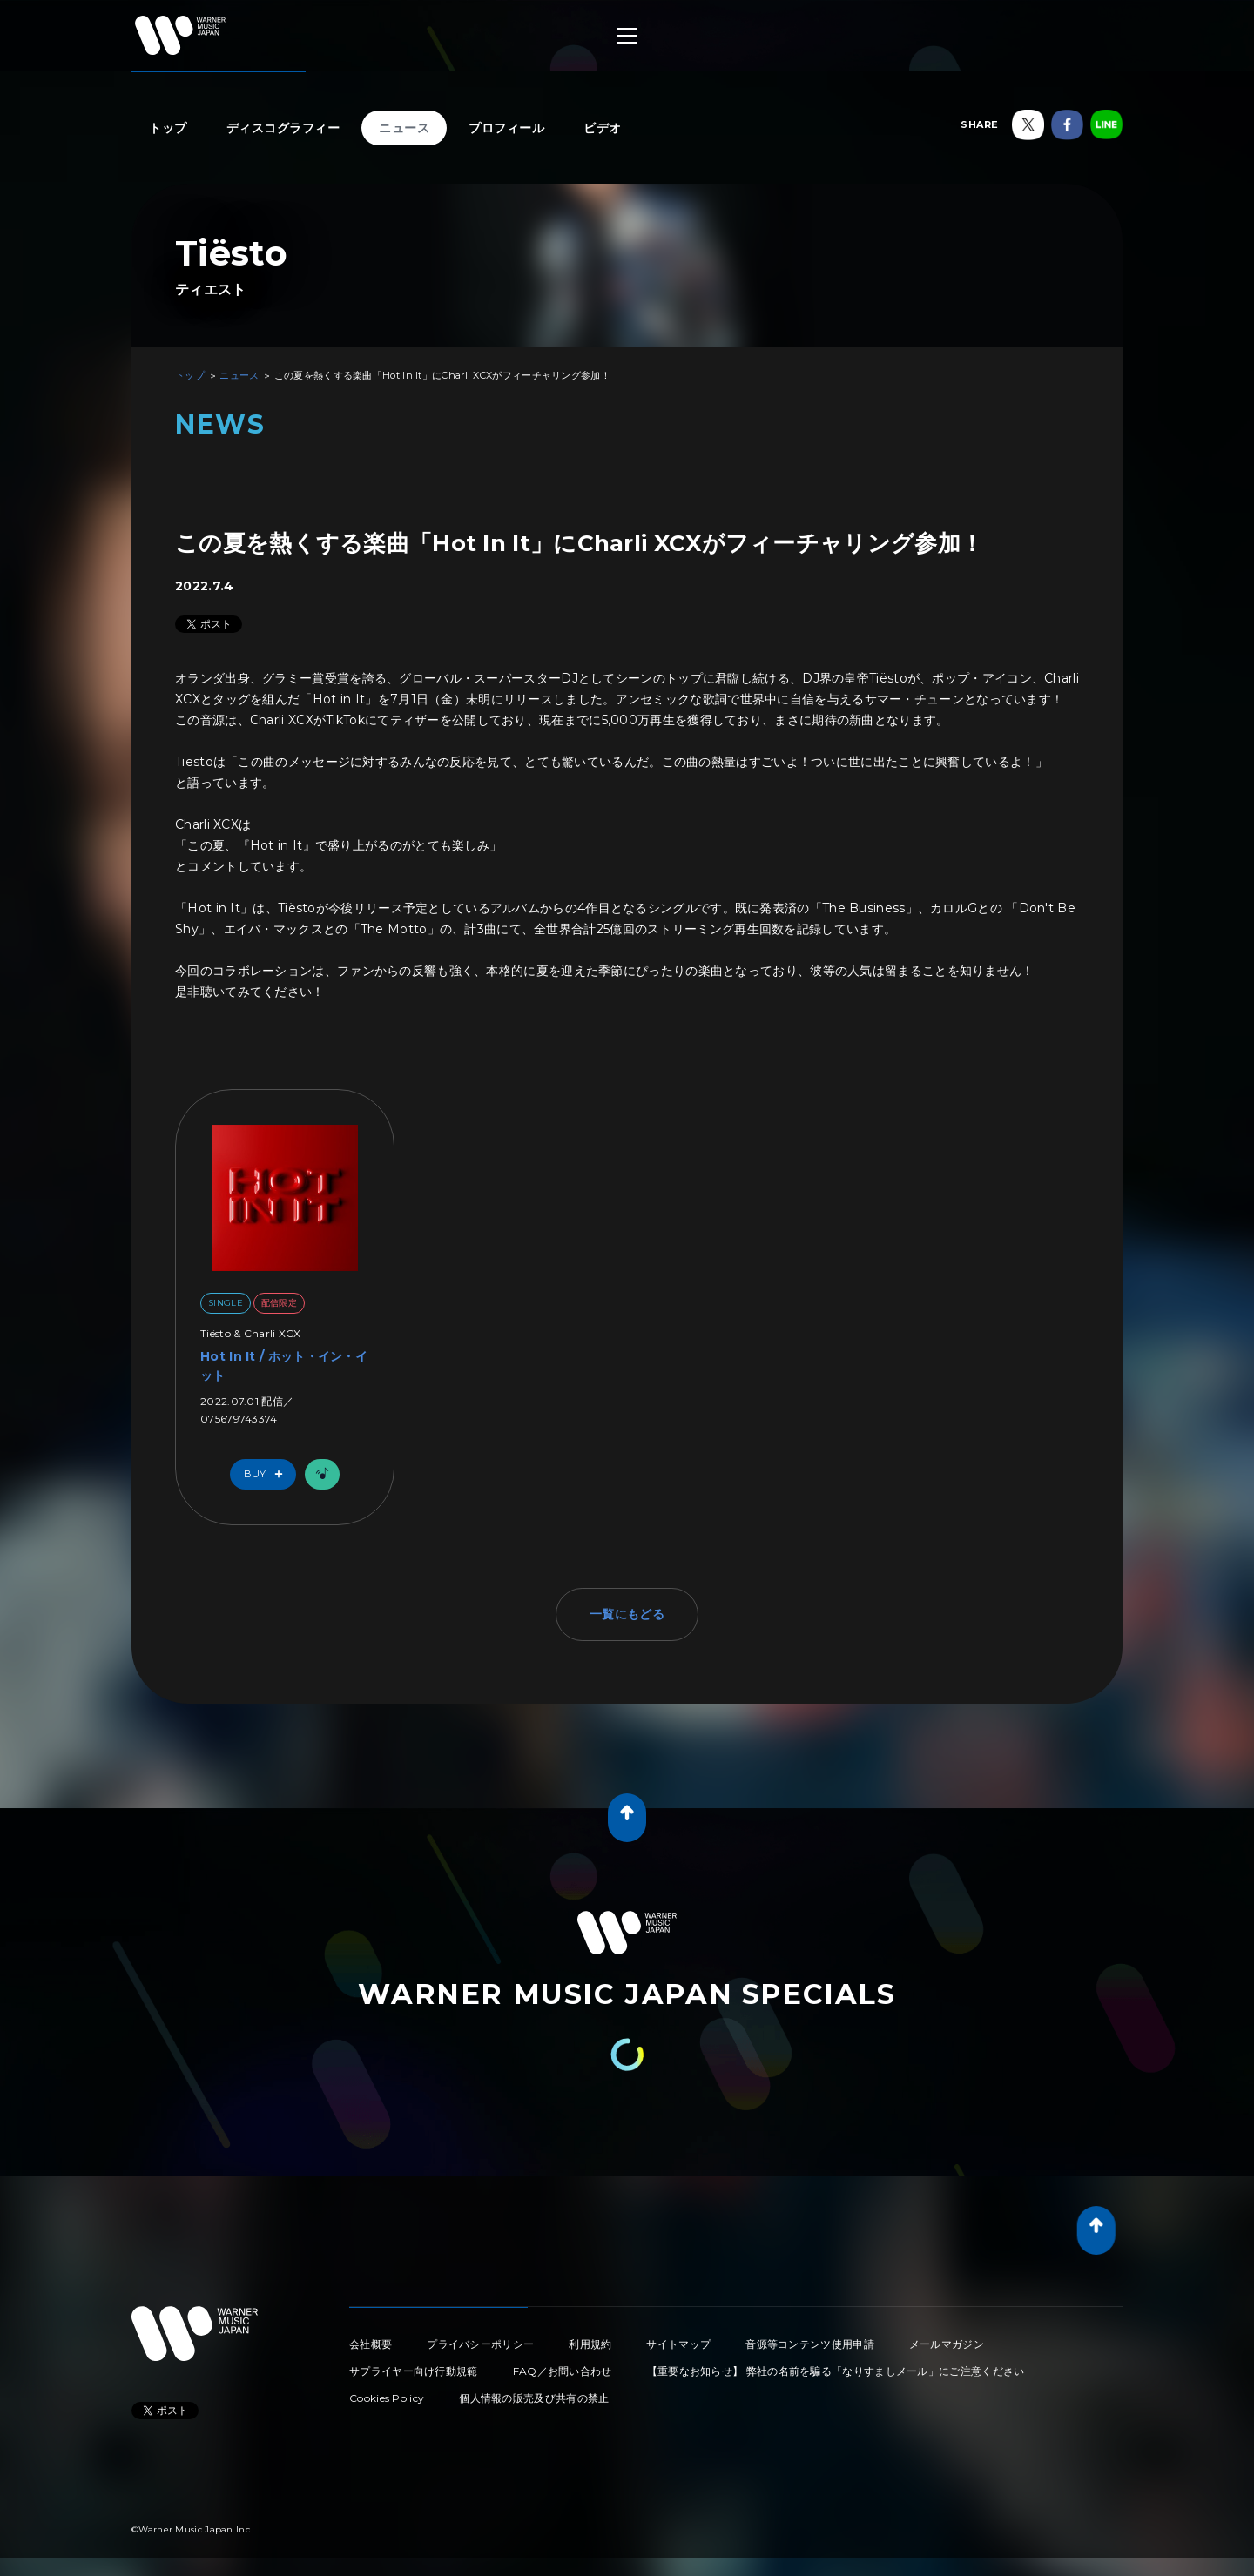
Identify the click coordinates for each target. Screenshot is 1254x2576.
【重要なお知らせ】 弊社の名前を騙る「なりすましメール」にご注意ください (836, 2371)
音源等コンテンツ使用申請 (809, 2344)
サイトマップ (678, 2344)
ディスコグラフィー (283, 128)
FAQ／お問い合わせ (562, 2371)
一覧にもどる (627, 1614)
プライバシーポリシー (480, 2344)
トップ (168, 128)
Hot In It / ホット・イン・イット (283, 1366)
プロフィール (506, 128)
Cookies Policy (386, 2397)
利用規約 (590, 2344)
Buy (267, 1474)
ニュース (404, 128)
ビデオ (602, 128)
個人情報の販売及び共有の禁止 (534, 2397)
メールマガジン (946, 2344)
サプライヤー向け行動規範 (413, 2371)
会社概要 (370, 2344)
